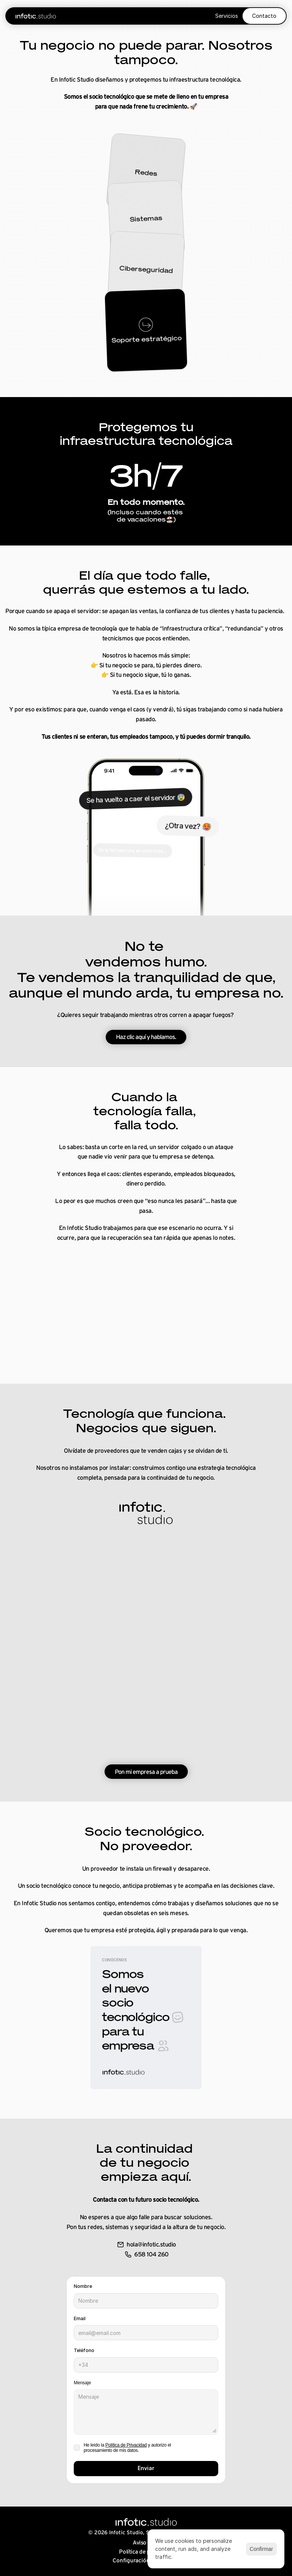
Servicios (226, 16)
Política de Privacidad (126, 2445)
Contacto (264, 16)
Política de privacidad (146, 2551)
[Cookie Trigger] (146, 2560)
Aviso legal (146, 2542)
